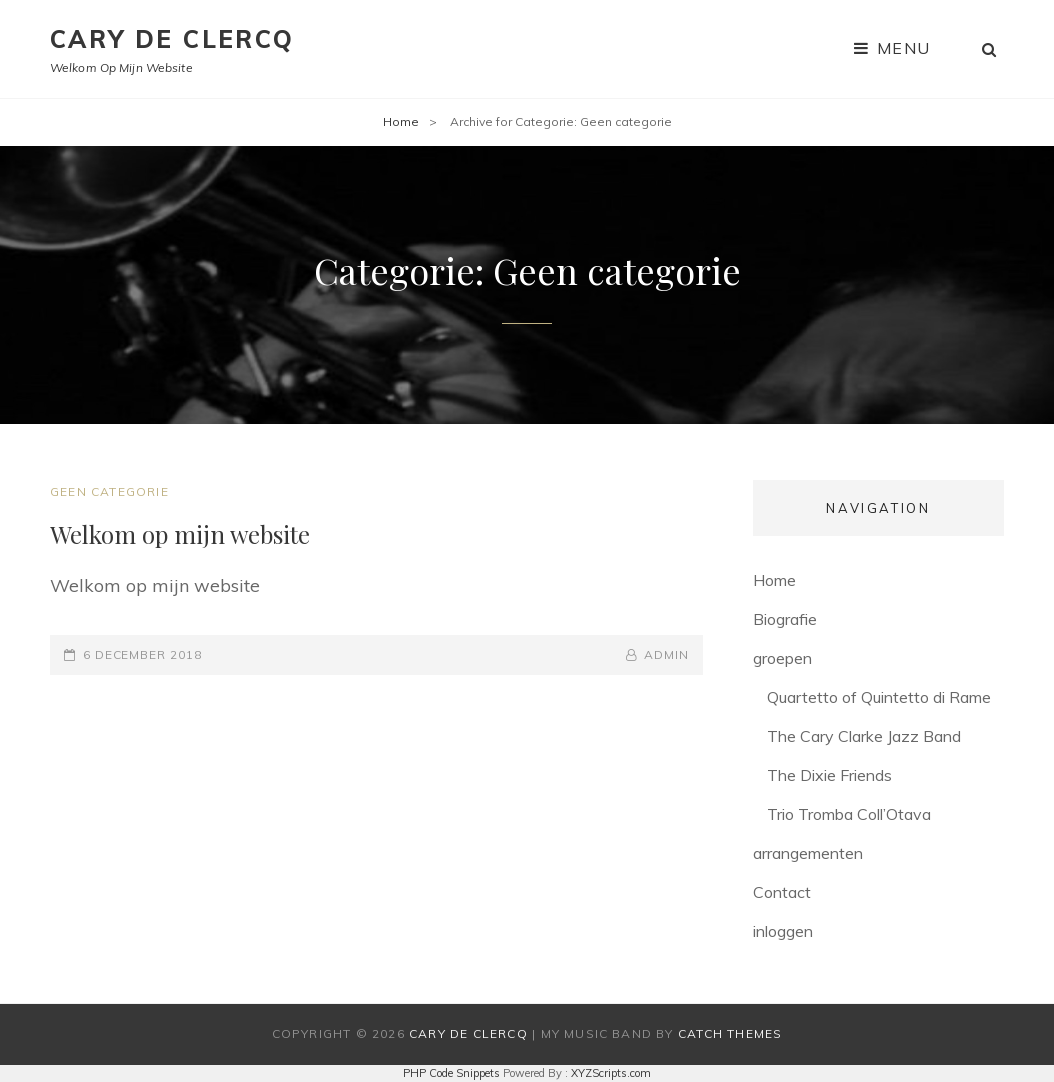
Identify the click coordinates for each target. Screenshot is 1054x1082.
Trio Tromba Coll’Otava (849, 814)
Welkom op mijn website (180, 534)
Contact (782, 892)
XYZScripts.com (611, 1073)
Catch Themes (730, 1033)
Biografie (785, 619)
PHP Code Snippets (451, 1073)
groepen (782, 658)
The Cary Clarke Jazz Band (864, 736)
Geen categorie (109, 491)
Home (401, 121)
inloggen (783, 931)
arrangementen (808, 853)
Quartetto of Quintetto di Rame (879, 697)
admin (666, 654)
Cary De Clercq (172, 39)
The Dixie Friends (829, 775)
